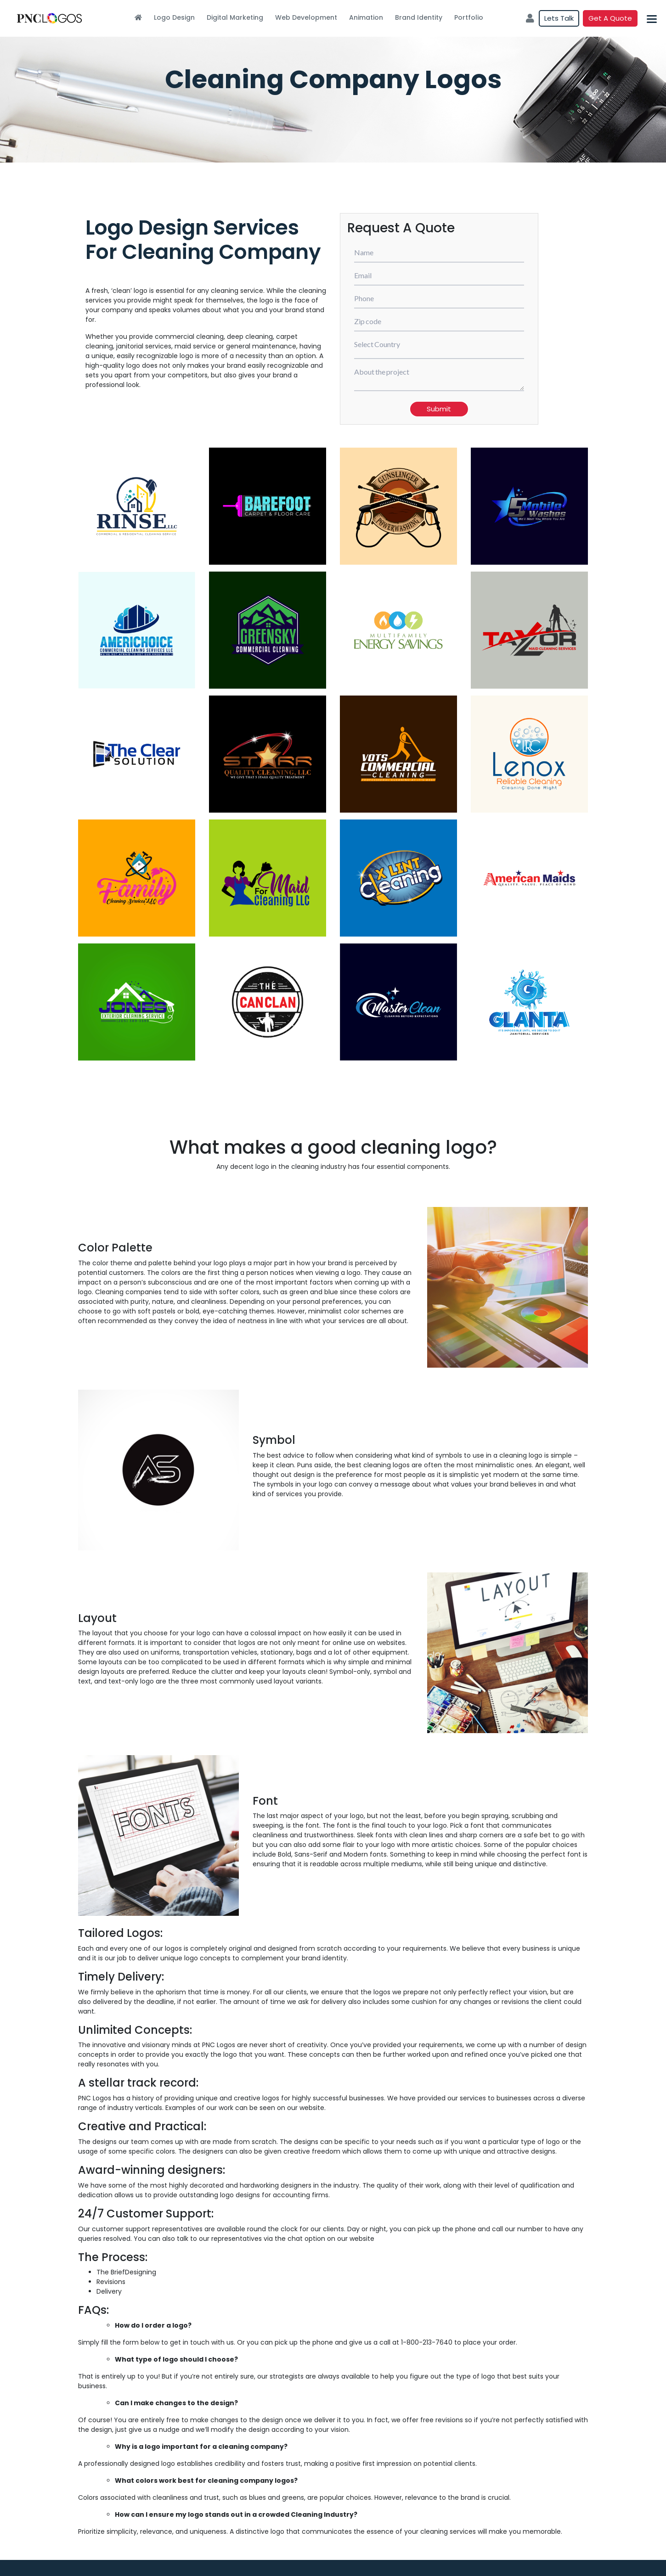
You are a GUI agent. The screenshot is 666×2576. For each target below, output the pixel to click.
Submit (439, 409)
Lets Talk (559, 18)
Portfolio (468, 17)
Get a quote (610, 18)
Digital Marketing (235, 17)
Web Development (306, 17)
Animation (366, 17)
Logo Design (174, 17)
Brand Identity (418, 17)
